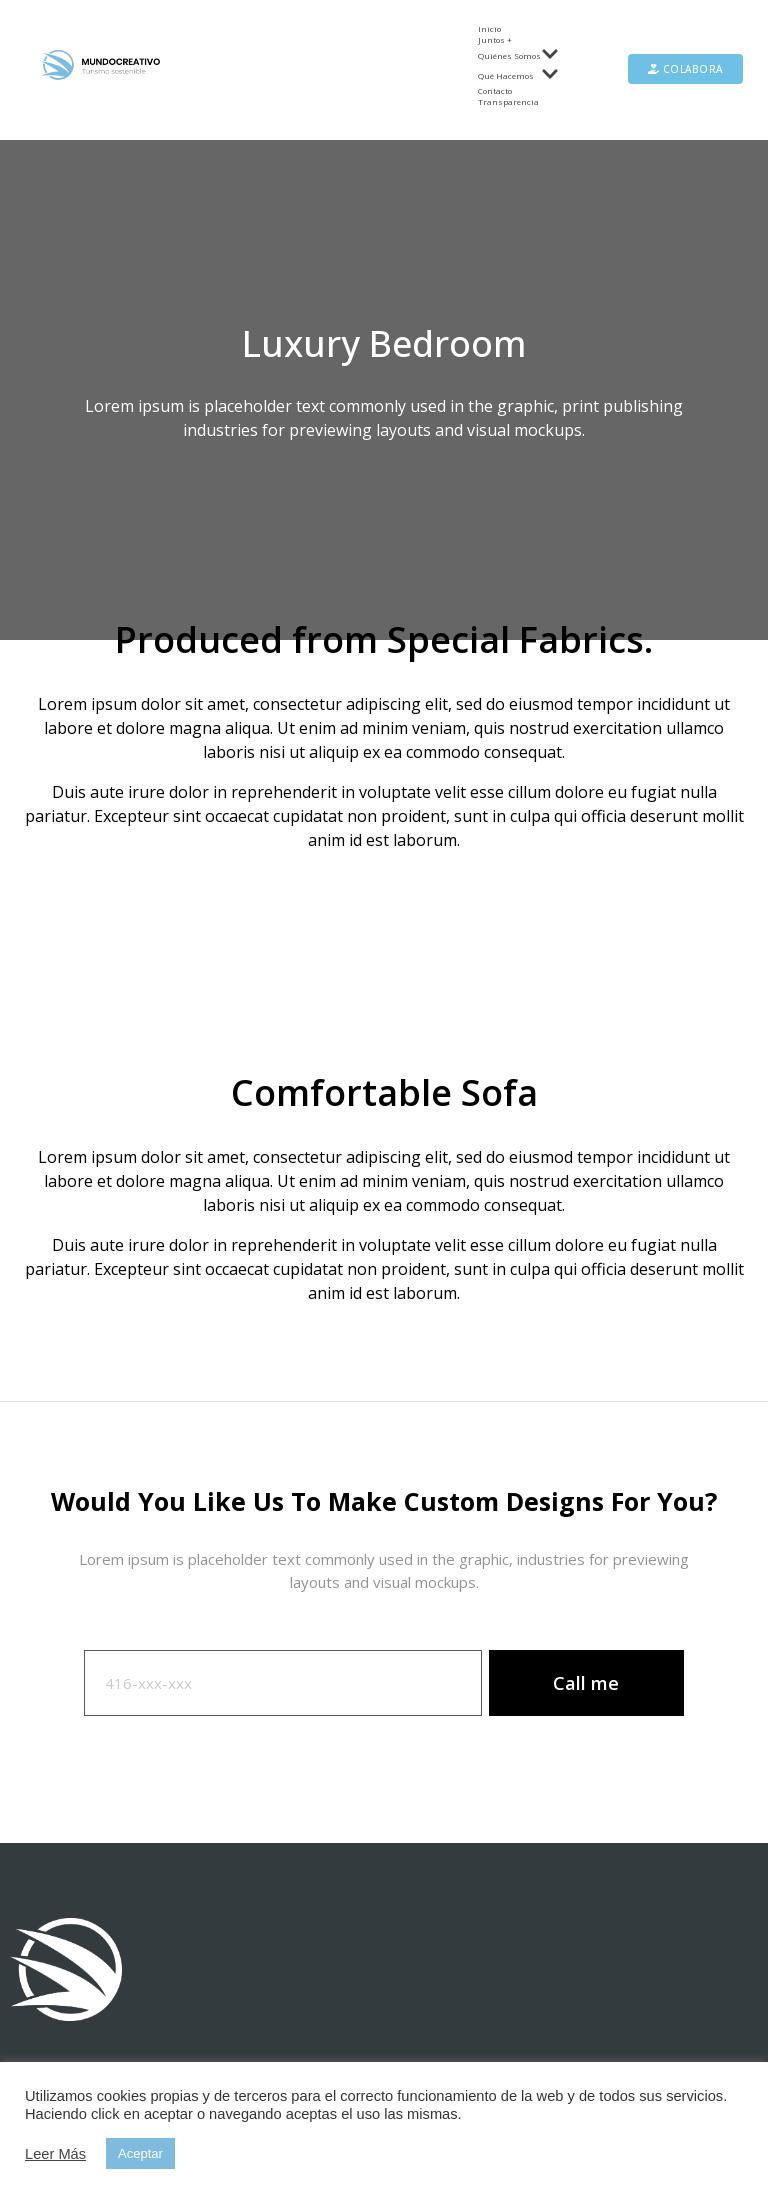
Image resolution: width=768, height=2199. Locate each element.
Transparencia (508, 101)
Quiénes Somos (518, 55)
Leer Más (55, 2154)
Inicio (489, 28)
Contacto (495, 90)
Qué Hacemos (518, 75)
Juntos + (495, 39)
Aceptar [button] (140, 2153)
